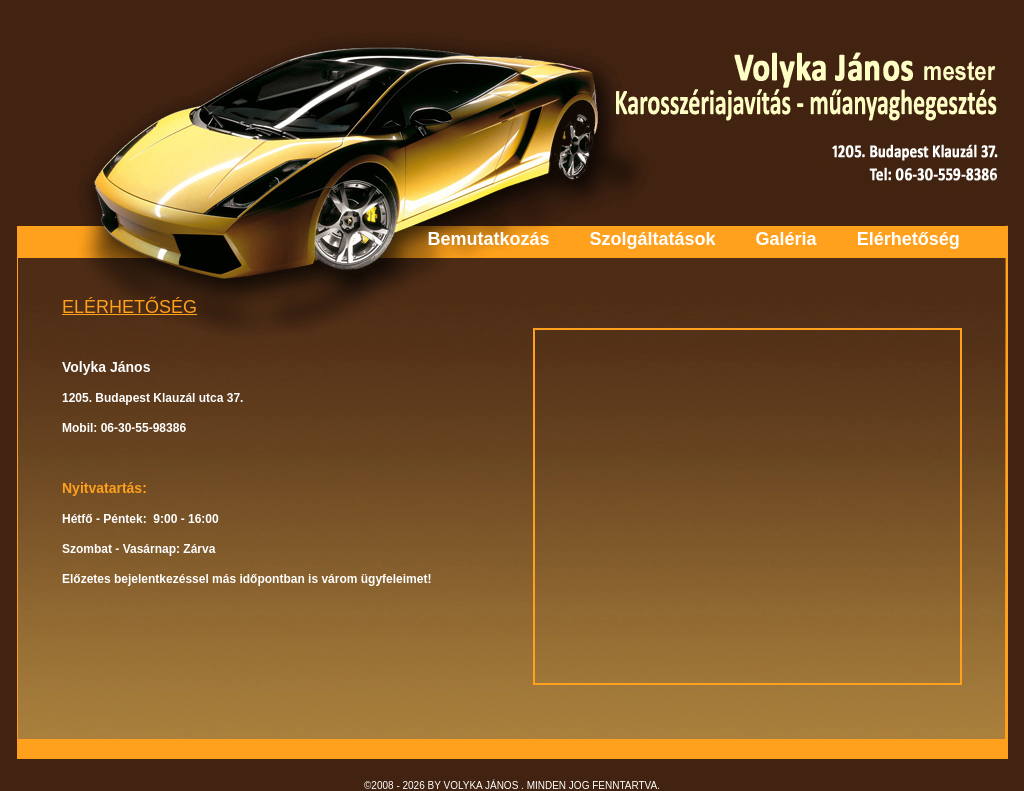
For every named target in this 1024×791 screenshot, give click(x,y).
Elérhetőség (908, 239)
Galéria (786, 239)
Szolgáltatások (653, 239)
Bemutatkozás (489, 239)
